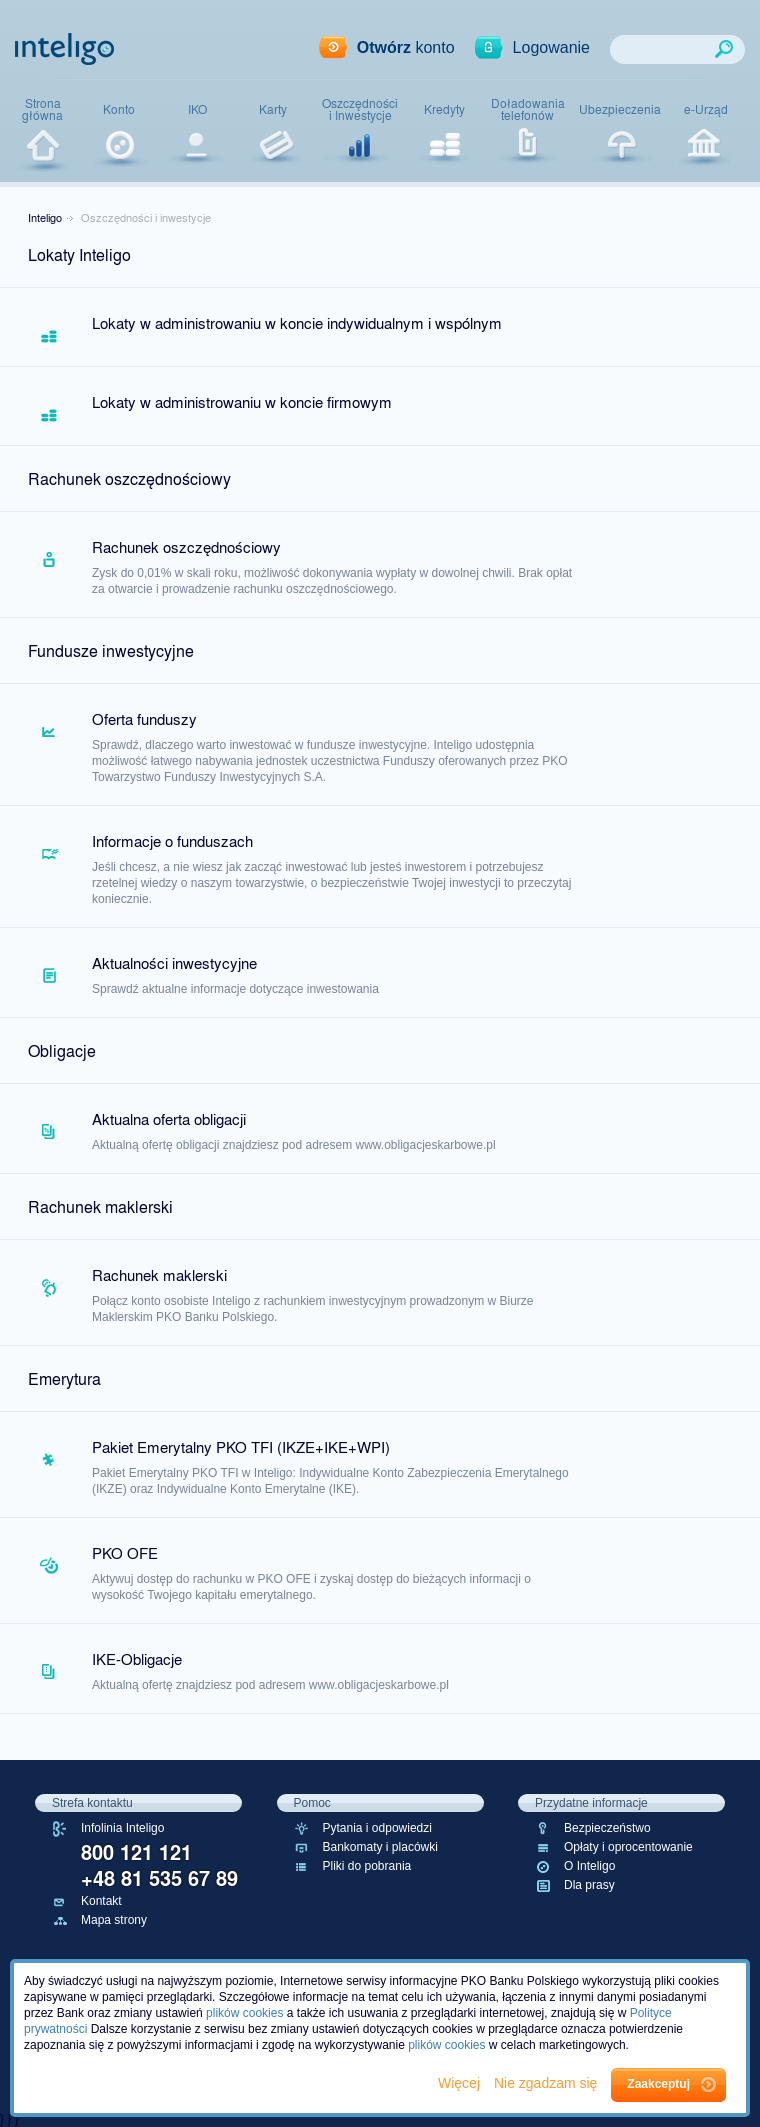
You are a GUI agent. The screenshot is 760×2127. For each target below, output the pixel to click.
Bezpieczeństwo (607, 1828)
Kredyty (444, 109)
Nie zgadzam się (547, 2083)
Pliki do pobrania (367, 1866)
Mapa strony (114, 1920)
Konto (119, 109)
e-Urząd (706, 109)
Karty (273, 109)
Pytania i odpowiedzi (377, 1828)
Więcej (461, 2083)
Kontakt (101, 1901)
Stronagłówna (42, 109)
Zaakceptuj (658, 2084)
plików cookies (244, 2013)
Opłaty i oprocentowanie (628, 1847)
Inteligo (45, 217)
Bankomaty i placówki (380, 1847)
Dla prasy (589, 1885)
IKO (197, 109)
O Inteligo (589, 1866)
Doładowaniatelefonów (528, 109)
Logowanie (551, 47)
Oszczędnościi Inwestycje (360, 109)
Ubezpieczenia (620, 109)
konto (406, 47)
